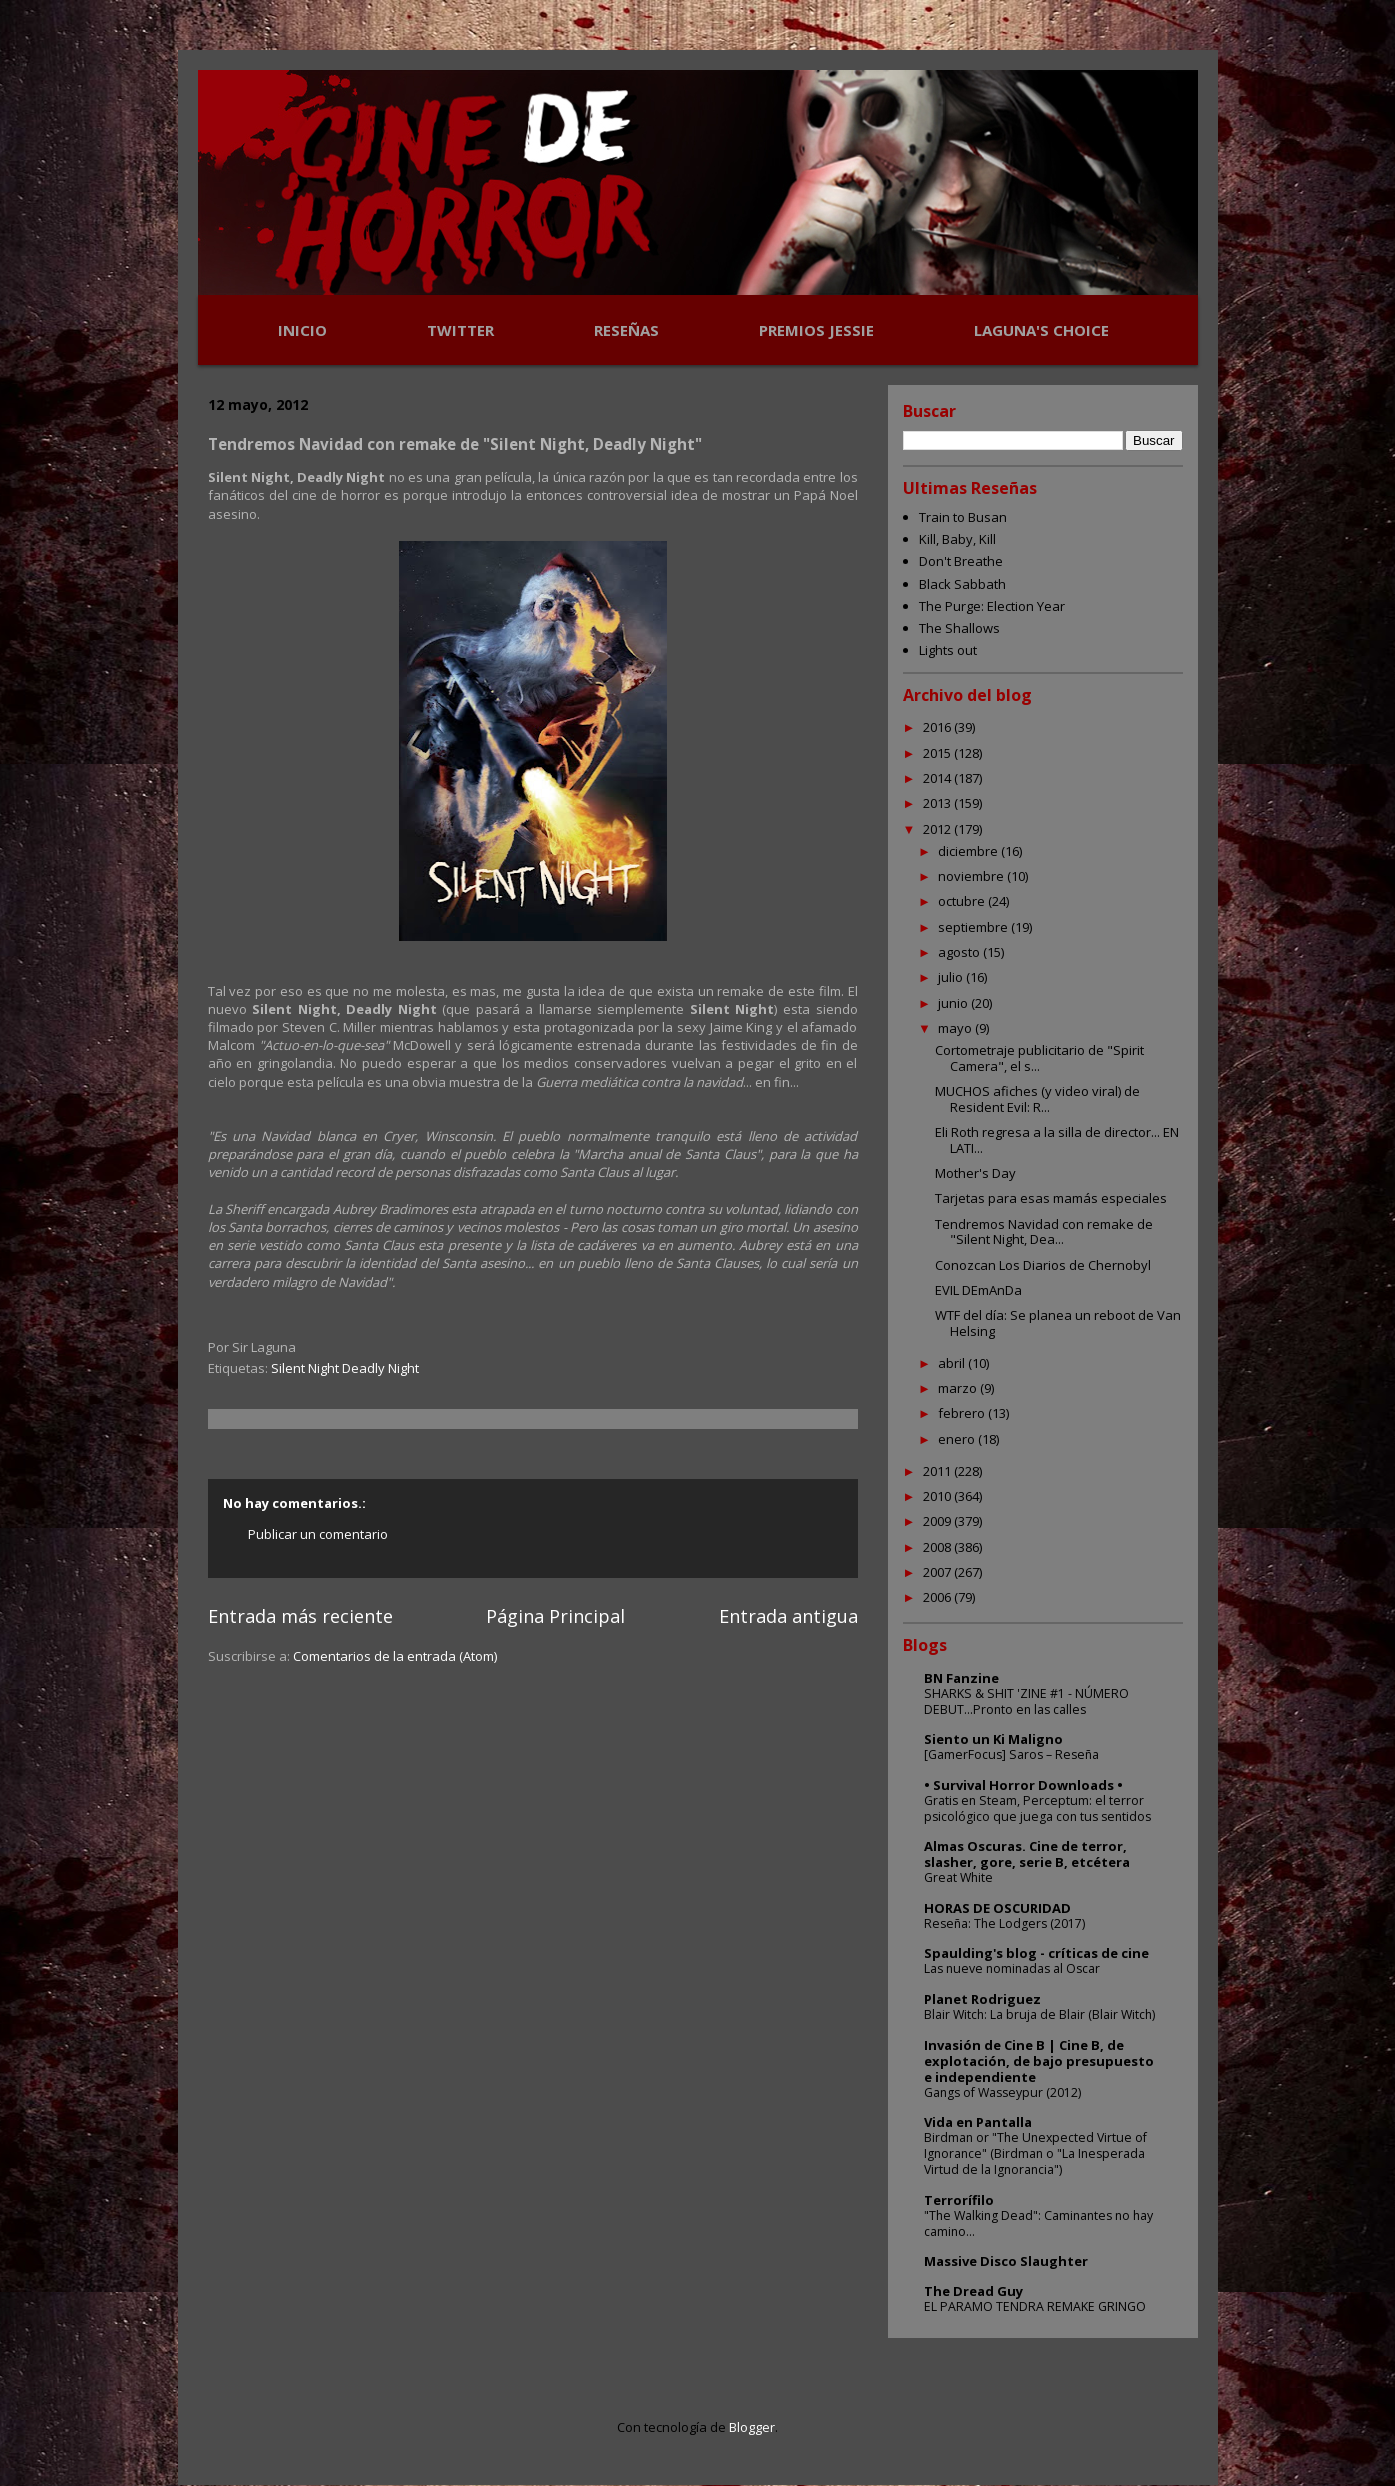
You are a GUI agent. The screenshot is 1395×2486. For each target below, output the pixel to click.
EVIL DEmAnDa (978, 1290)
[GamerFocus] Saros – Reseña (1011, 1754)
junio (954, 1003)
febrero (963, 1413)
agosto (960, 952)
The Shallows (959, 628)
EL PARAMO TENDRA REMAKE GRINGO (1035, 2306)
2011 (938, 1471)
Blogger (752, 2427)
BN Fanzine (961, 1678)
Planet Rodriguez (982, 1999)
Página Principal (555, 1616)
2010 (938, 1496)
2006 (938, 1597)
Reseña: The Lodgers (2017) (1004, 1923)
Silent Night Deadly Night (345, 1368)
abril (953, 1363)
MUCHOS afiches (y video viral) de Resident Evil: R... (1037, 1099)
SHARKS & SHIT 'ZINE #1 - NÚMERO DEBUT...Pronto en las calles (1026, 1701)
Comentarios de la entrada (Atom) (395, 1656)
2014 (938, 778)
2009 (938, 1521)
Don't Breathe (961, 561)
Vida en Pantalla (978, 2122)
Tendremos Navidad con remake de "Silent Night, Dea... (1044, 1232)
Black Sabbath (962, 584)
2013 (938, 803)
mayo (956, 1028)
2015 (938, 753)
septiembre (974, 927)
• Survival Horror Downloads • (1023, 1785)
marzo (959, 1388)
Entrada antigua (788, 1616)
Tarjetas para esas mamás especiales (1051, 1198)
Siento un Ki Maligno (993, 1739)
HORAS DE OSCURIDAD (997, 1908)
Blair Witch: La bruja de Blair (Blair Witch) (1039, 2014)
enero (958, 1439)
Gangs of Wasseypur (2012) (1002, 2092)
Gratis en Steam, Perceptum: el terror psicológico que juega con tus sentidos (1037, 1808)
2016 (938, 727)
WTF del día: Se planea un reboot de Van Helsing (1058, 1323)
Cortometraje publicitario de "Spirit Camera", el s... (1039, 1058)
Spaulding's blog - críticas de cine (1036, 1953)
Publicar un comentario (318, 1534)
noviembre (972, 876)
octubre (963, 901)
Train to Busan (963, 517)
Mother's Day (975, 1173)
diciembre (969, 851)
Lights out (948, 650)
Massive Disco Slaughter (1006, 2261)
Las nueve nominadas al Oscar (1012, 1968)
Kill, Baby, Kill (957, 539)
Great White (958, 1877)
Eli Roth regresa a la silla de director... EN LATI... (1057, 1140)
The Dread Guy (973, 2291)
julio (952, 977)
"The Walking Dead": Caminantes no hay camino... (1038, 2223)
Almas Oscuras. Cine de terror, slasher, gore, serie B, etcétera (1027, 1854)
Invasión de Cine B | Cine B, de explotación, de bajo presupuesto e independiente (1039, 2061)
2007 (938, 1572)
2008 (938, 1547)
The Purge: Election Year (992, 606)
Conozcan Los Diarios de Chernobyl (1043, 1265)
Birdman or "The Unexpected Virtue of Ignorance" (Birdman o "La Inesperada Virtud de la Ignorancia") (1035, 2153)
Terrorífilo (959, 2200)
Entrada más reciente (300, 1616)
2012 (938, 829)
